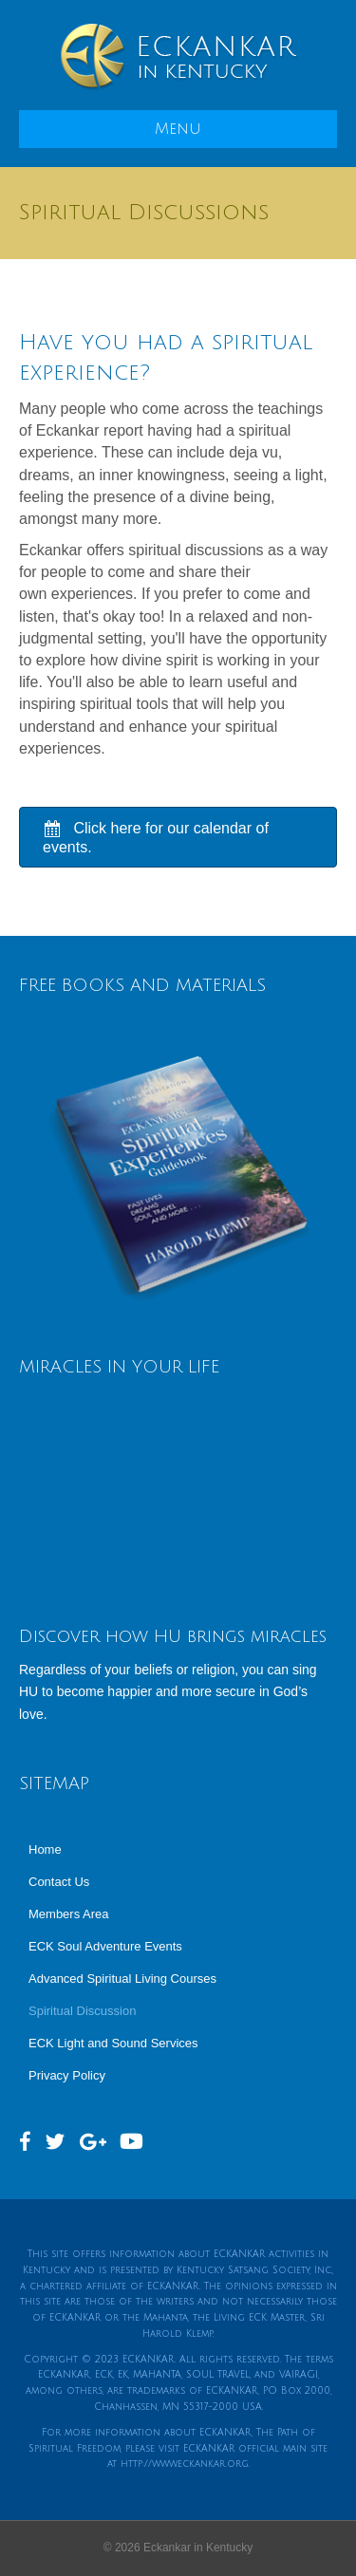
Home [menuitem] (45, 1849)
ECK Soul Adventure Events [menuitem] (105, 1946)
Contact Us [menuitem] (58, 1882)
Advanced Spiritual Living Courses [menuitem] (122, 1978)
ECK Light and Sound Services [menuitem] (113, 2043)
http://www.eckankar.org (185, 2463)
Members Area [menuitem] (68, 1914)
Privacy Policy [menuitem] (66, 2075)
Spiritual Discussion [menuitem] (82, 2011)
